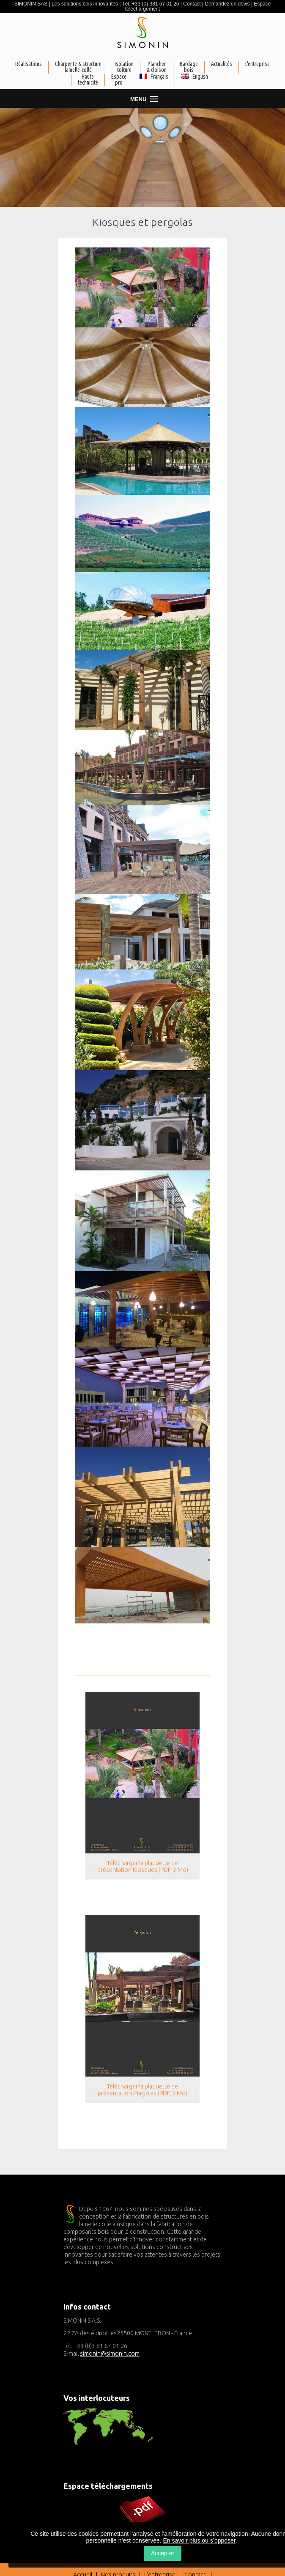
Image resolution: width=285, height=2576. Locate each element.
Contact (191, 4)
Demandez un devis (227, 4)
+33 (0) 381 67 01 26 (155, 4)
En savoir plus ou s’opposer (199, 2540)
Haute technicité (88, 80)
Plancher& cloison (157, 67)
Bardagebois (189, 67)
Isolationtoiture (124, 67)
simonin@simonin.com (110, 2353)
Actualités (221, 64)
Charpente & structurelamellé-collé (78, 67)
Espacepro (118, 80)
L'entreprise (257, 64)
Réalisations (28, 64)
